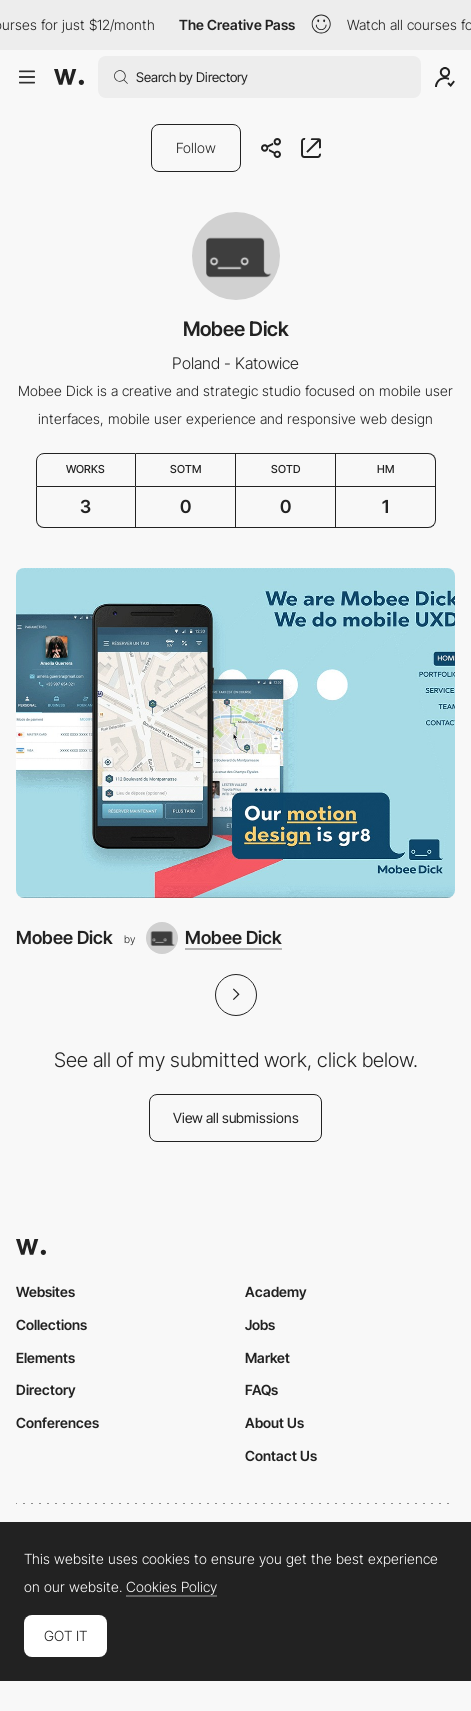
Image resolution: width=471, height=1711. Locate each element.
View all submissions (236, 1117)
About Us (274, 1422)
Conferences (57, 1422)
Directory (46, 1389)
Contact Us (281, 1455)
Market (267, 1357)
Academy (276, 1291)
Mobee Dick (64, 937)
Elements (45, 1357)
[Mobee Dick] (235, 732)
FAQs (261, 1389)
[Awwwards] (69, 77)
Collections (51, 1324)
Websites (45, 1291)
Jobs (260, 1324)
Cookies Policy (171, 1587)
